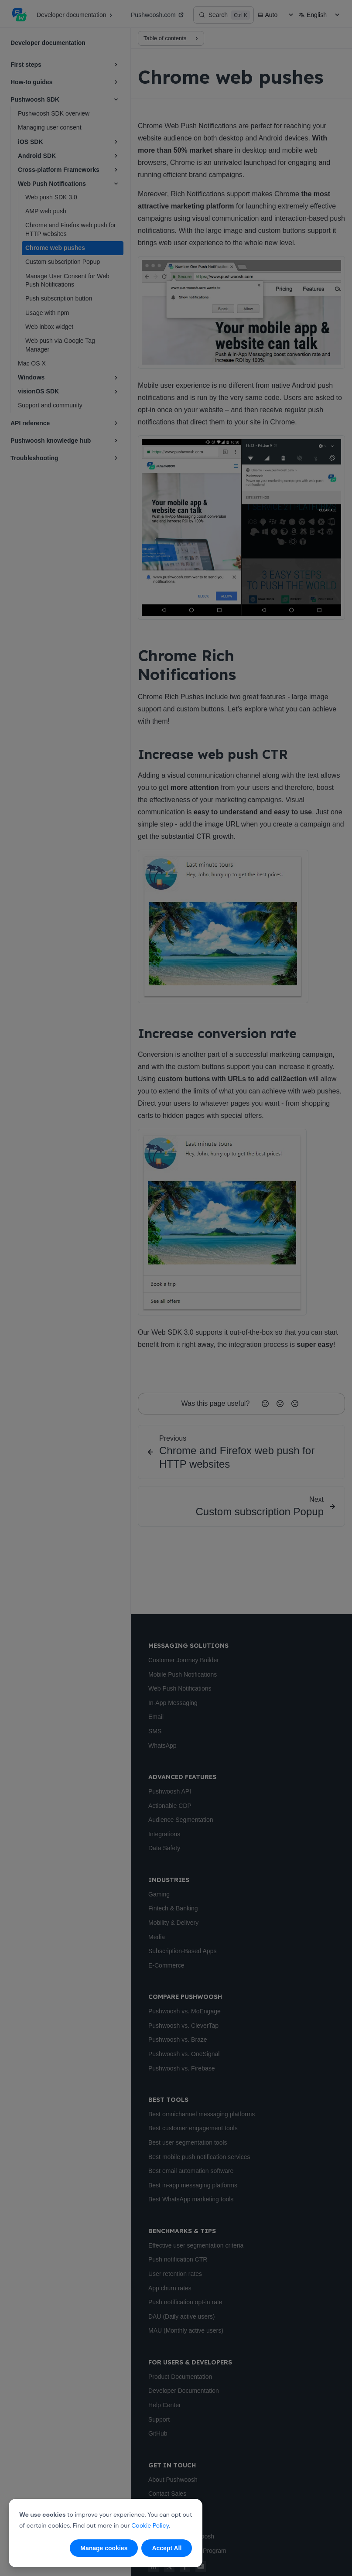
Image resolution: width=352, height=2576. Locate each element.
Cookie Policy (150, 2525)
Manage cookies (103, 2548)
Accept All (166, 2548)
